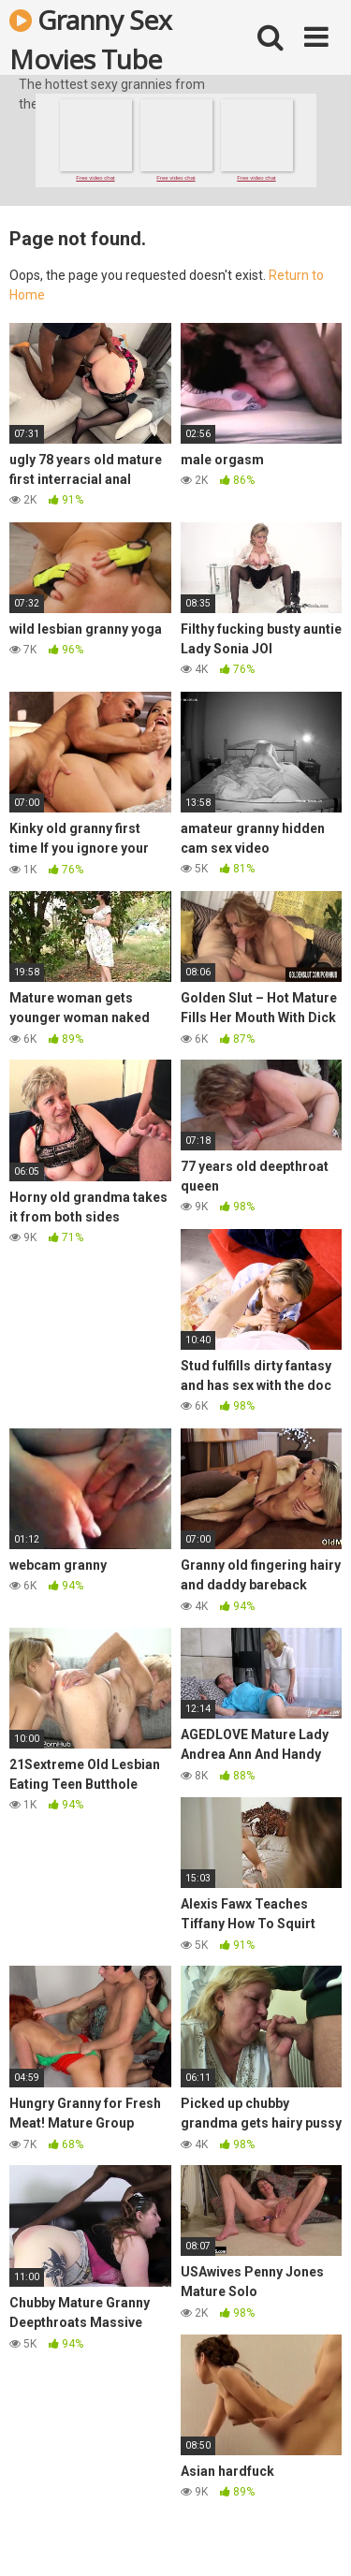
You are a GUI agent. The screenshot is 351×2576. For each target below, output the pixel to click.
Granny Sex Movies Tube (90, 38)
